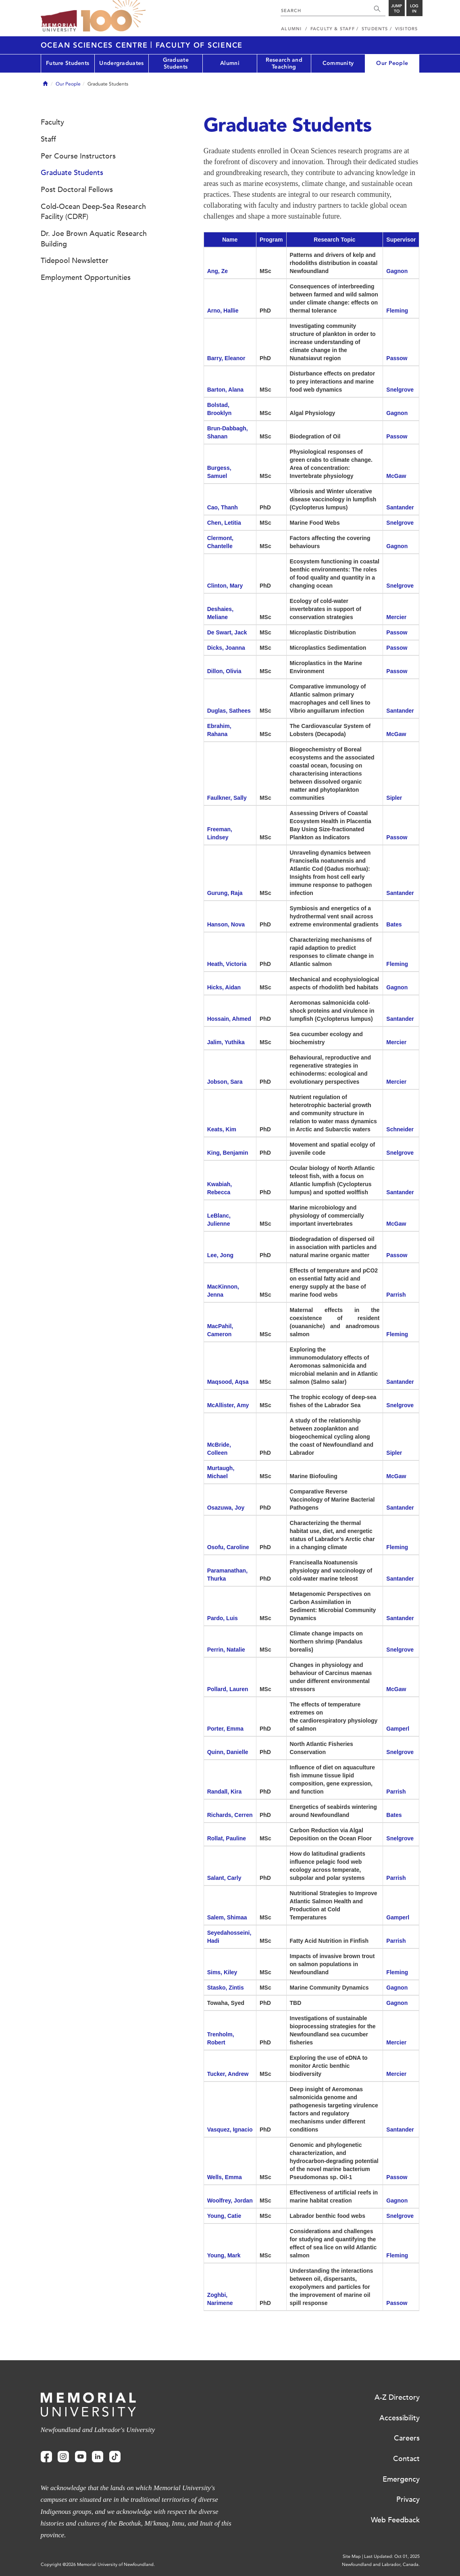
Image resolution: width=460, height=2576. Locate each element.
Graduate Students (176, 63)
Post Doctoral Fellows (77, 189)
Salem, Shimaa (227, 1917)
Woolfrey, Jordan (230, 2200)
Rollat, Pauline (226, 1838)
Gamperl (397, 1728)
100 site (113, 16)
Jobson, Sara (225, 1081)
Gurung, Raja (225, 893)
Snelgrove (400, 389)
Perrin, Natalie (226, 1649)
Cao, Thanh (222, 507)
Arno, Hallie (223, 310)
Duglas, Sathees (229, 710)
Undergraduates (121, 63)
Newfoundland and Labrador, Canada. (381, 2564)
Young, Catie (224, 2216)
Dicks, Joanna (226, 648)
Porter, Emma (225, 1728)
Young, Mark (224, 2255)
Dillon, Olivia (224, 671)
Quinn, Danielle (227, 1752)
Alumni (229, 63)
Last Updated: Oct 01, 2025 (392, 2556)
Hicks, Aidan (224, 987)
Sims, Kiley (222, 1972)
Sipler (394, 798)
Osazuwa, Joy (226, 1507)
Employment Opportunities (86, 277)
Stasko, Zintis (225, 1987)
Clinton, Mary (225, 585)
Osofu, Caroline (228, 1547)
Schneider (400, 1129)
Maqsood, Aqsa (228, 1382)
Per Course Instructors (78, 156)
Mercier (396, 617)
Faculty (52, 122)
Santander (400, 507)
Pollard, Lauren (227, 1689)
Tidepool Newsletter (74, 260)
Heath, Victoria (227, 964)
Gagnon (397, 271)
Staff (48, 139)
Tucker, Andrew (228, 2074)
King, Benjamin (227, 1152)
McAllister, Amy (228, 1405)
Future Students (67, 63)
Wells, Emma (224, 2177)
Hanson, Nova (226, 924)
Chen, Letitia (224, 522)
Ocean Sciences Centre (96, 45)
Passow (396, 358)
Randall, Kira (224, 1791)
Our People (392, 63)
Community (338, 63)
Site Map (352, 2556)
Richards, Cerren (230, 1815)
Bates (394, 924)
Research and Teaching (284, 63)
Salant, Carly (224, 1878)
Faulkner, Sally (227, 798)
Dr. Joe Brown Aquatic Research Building (94, 238)
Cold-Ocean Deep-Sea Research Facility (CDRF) (93, 211)
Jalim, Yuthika (226, 1042)
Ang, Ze (217, 271)
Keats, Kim (221, 1129)
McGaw (396, 476)
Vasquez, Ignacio (230, 2129)
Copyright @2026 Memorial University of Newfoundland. (98, 2564)
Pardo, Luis (222, 1618)
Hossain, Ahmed (229, 1019)
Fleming (397, 310)
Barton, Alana (225, 389)
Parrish (396, 1294)
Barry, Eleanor (226, 358)
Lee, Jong (220, 1255)
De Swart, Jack (227, 632)
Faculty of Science (199, 45)
